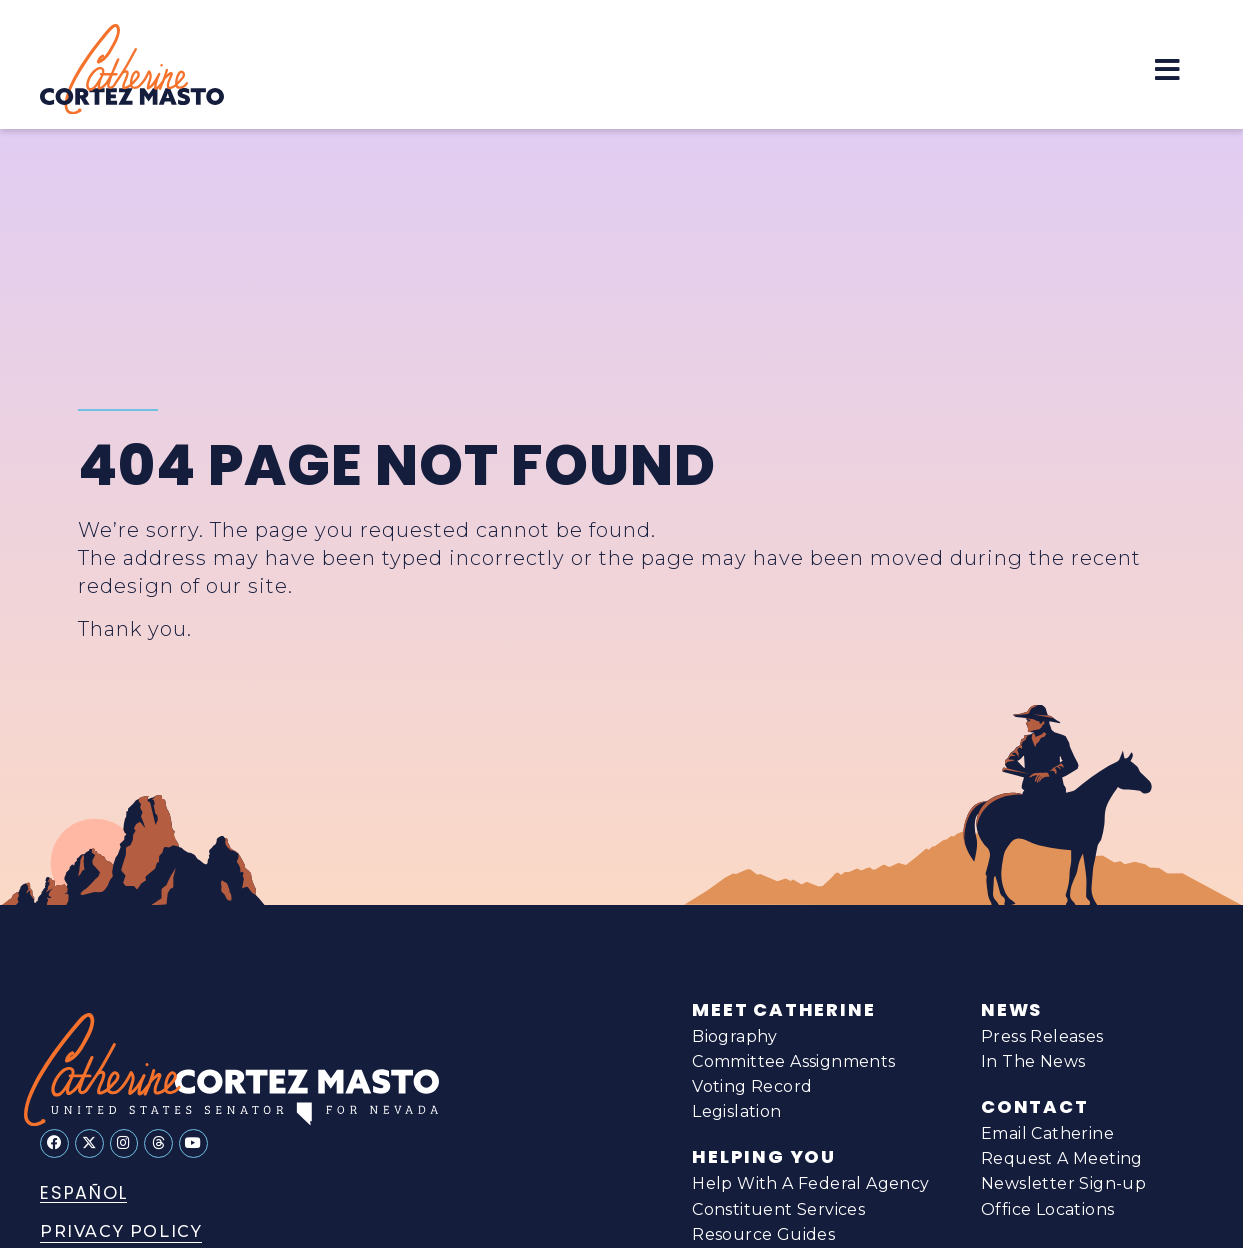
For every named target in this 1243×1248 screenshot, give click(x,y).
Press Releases (1042, 1036)
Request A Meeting (1062, 1158)
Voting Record (752, 1086)
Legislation (736, 1111)
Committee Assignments (793, 1061)
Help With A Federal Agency (810, 1185)
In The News (1033, 1061)
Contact (1035, 1107)
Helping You (764, 1157)
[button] (1167, 69)
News (1011, 1010)
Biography (735, 1036)
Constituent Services (778, 1211)
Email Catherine (1047, 1133)
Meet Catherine (783, 1010)
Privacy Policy (121, 1231)
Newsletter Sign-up (1063, 1183)
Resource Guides (763, 1236)
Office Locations (1047, 1209)
